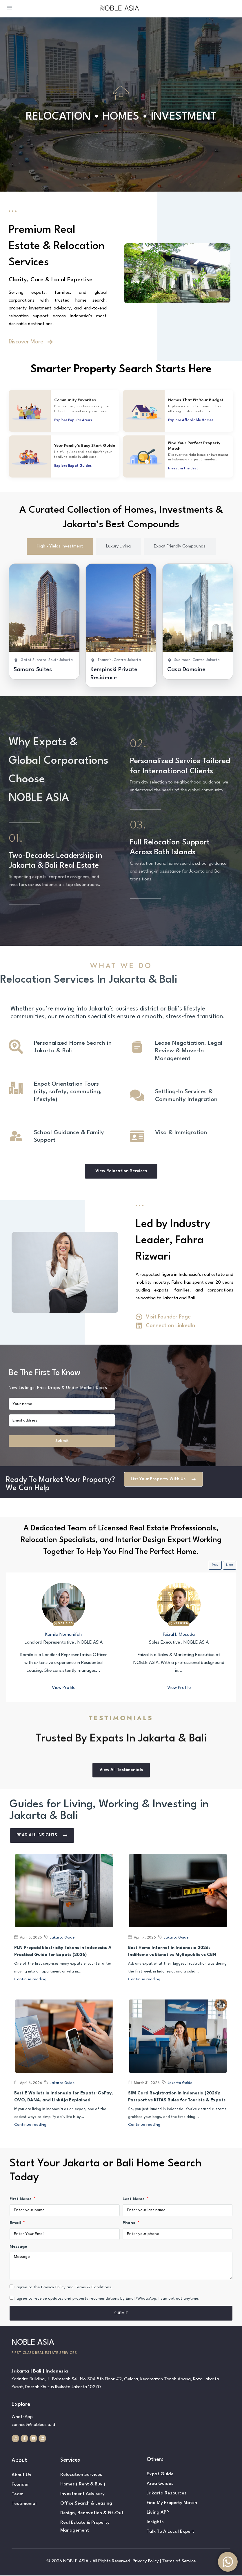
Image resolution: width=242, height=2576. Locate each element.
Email (16, 2223)
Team (17, 2494)
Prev (215, 1565)
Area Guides (160, 2484)
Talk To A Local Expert (170, 2532)
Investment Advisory (82, 2494)
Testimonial (24, 2504)
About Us (21, 2475)
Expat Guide (160, 2474)
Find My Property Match (172, 2503)
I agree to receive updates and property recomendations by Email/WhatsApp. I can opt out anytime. (106, 2299)
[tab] (60, 546)
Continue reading (30, 1980)
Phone (130, 2223)
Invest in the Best (183, 468)
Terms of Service (179, 2561)
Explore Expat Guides (73, 466)
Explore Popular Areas (73, 420)
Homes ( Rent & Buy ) (82, 2485)
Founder (20, 2485)
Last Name (134, 2199)
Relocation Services (81, 2475)
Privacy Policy (146, 2561)
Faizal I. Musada (179, 1634)
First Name (21, 2199)
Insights (155, 2522)
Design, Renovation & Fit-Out (91, 2513)
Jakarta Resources (167, 2494)
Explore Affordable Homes (190, 420)
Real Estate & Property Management (85, 2527)
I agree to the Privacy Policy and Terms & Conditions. (63, 2287)
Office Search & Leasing (86, 2504)
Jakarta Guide (62, 1938)
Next (229, 1565)
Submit (62, 1441)
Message (18, 2247)
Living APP (158, 2513)
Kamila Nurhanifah (63, 1634)
